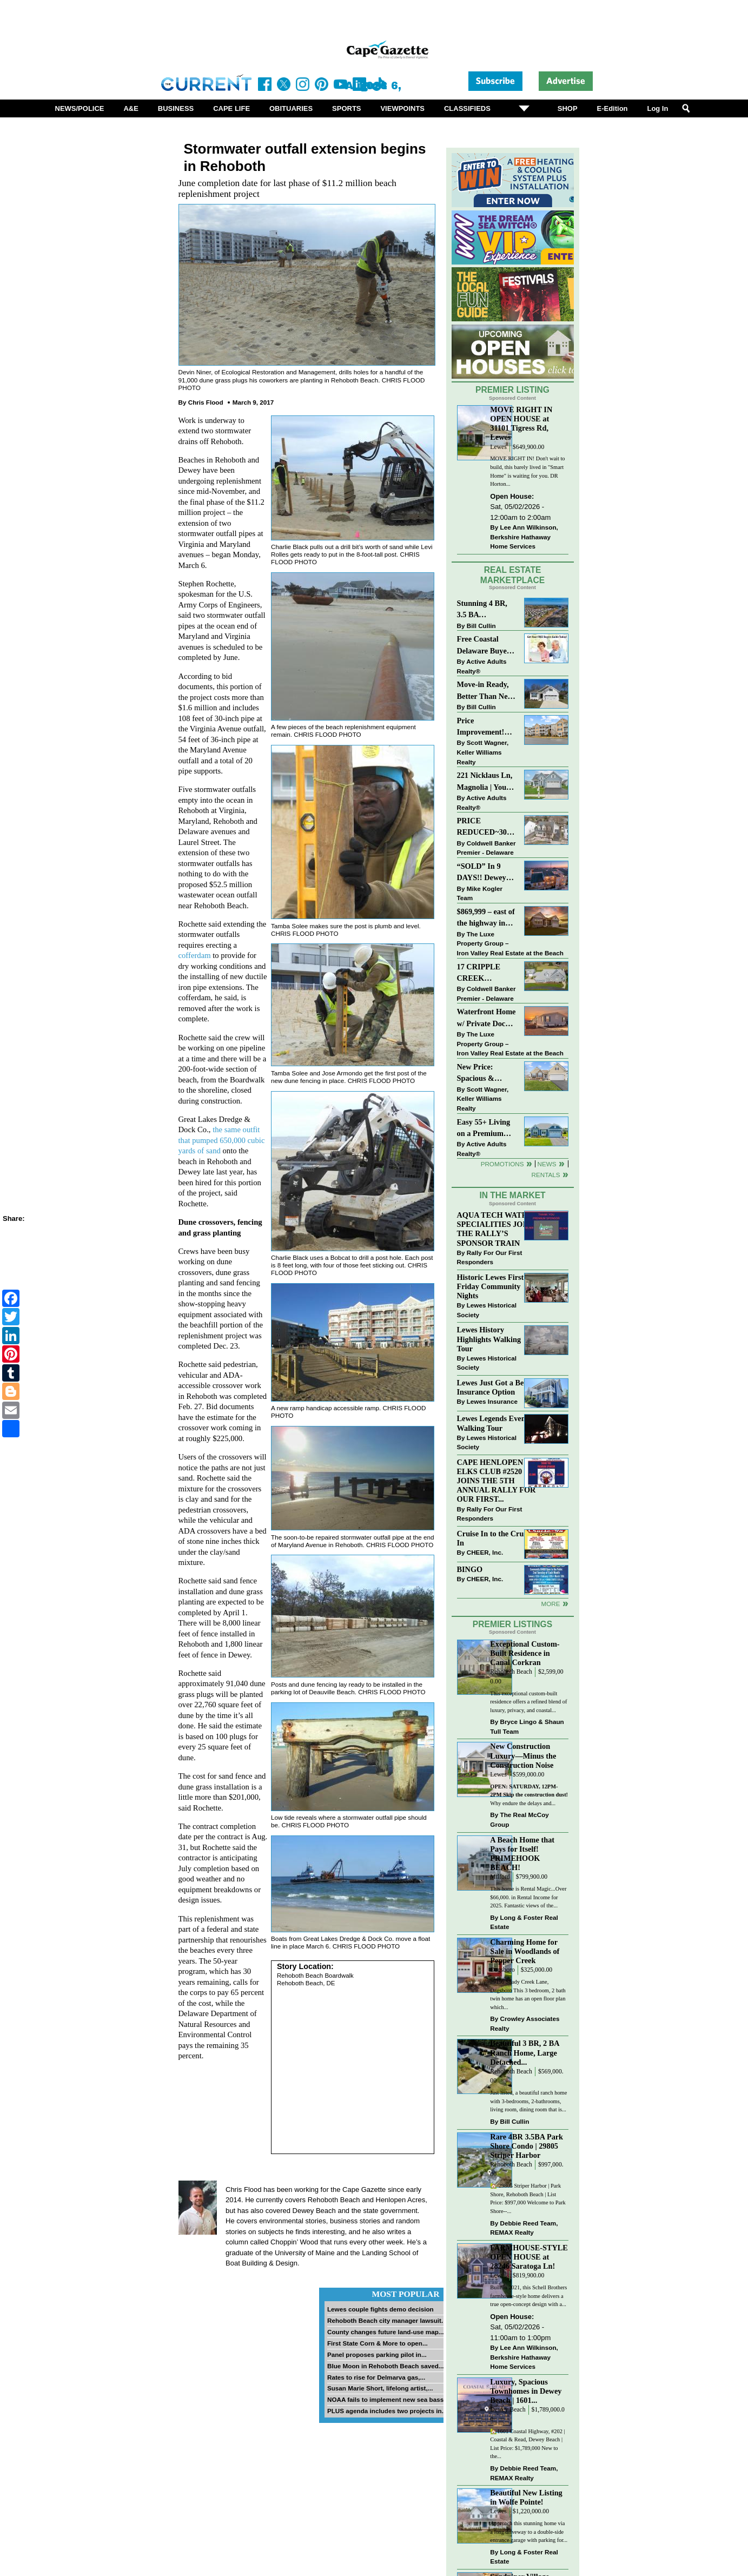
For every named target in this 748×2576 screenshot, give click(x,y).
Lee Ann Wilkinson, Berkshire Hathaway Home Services (524, 537)
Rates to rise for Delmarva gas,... (376, 2377)
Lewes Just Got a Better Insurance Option (496, 1387)
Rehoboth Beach (511, 1671)
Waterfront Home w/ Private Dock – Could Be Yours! (486, 1018)
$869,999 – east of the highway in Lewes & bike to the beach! (486, 918)
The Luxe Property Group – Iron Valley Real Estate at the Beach (510, 943)
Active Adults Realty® (482, 666)
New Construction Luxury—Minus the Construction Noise (523, 1755)
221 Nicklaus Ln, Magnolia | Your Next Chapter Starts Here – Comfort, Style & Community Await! (485, 782)
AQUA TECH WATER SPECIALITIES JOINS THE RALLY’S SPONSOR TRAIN (496, 1229)
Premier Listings (512, 1624)
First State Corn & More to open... (377, 2343)
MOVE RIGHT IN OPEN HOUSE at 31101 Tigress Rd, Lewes (521, 423)
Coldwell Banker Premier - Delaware (486, 848)
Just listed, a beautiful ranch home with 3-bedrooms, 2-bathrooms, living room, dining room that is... (528, 2101)
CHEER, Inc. (485, 1552)
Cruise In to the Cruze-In (495, 1538)
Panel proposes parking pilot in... (377, 2354)
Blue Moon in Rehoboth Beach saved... (385, 2365)
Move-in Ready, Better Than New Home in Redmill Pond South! (485, 691)
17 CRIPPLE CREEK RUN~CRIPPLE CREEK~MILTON (487, 973)
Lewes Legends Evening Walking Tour (496, 1423)
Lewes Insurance (492, 1401)
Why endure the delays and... (529, 1795)
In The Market (512, 1195)
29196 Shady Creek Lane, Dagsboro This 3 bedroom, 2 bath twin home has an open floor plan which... (528, 1994)
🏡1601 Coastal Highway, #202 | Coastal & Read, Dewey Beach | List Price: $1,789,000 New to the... (527, 2444)
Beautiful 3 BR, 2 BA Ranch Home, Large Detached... (524, 2052)
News (547, 1163)
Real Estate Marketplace (512, 575)
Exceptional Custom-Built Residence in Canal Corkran (524, 1653)
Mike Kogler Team (479, 893)
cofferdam (194, 955)
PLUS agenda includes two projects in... (387, 2410)
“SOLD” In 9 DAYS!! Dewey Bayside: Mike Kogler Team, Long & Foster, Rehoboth (482, 873)
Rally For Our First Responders (489, 1257)
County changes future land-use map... (385, 2331)
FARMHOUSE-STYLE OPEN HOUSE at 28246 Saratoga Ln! (529, 2256)
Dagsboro (502, 1969)
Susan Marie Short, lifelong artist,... (380, 2388)
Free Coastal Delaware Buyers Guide (485, 646)
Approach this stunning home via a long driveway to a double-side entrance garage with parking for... (528, 2531)
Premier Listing (512, 389)
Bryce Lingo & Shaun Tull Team (527, 1726)
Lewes (498, 447)
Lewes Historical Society (487, 1310)
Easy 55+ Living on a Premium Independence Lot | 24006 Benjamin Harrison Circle (487, 1129)
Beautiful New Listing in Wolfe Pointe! (526, 2497)
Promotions (502, 1163)
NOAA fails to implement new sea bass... (388, 2399)
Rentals (545, 1174)
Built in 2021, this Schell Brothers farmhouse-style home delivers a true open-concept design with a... (528, 2295)
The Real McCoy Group (519, 1819)
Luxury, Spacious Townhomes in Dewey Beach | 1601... (525, 2391)
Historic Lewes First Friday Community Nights (490, 1286)
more (550, 1603)
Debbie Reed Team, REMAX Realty (524, 2228)
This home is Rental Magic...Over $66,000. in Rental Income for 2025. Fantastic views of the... (528, 1897)
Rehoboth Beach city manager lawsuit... (387, 2320)
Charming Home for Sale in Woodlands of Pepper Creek (524, 1951)
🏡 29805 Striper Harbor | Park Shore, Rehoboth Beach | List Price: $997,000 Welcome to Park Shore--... (528, 2198)
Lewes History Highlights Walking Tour (489, 1338)
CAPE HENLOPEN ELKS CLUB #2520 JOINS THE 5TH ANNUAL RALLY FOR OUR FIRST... (496, 1481)
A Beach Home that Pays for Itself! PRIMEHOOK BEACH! (522, 1853)
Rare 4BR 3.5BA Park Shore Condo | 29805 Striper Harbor (526, 2145)
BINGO (470, 1569)
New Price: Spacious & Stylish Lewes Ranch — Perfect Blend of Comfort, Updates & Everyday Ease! (487, 1073)
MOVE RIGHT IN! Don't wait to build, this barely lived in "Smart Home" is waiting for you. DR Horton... (527, 471)
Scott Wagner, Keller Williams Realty (483, 752)
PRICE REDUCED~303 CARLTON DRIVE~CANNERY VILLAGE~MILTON (487, 827)
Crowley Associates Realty (524, 2023)
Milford (499, 1876)
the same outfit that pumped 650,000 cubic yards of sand (221, 1140)
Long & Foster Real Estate (524, 1922)
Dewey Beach (507, 2409)
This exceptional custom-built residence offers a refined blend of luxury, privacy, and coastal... (528, 1701)
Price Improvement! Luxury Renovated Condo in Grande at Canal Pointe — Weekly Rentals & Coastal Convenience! (487, 727)
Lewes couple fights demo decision (380, 2309)
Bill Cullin (481, 625)
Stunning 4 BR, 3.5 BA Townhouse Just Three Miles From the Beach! (487, 610)
